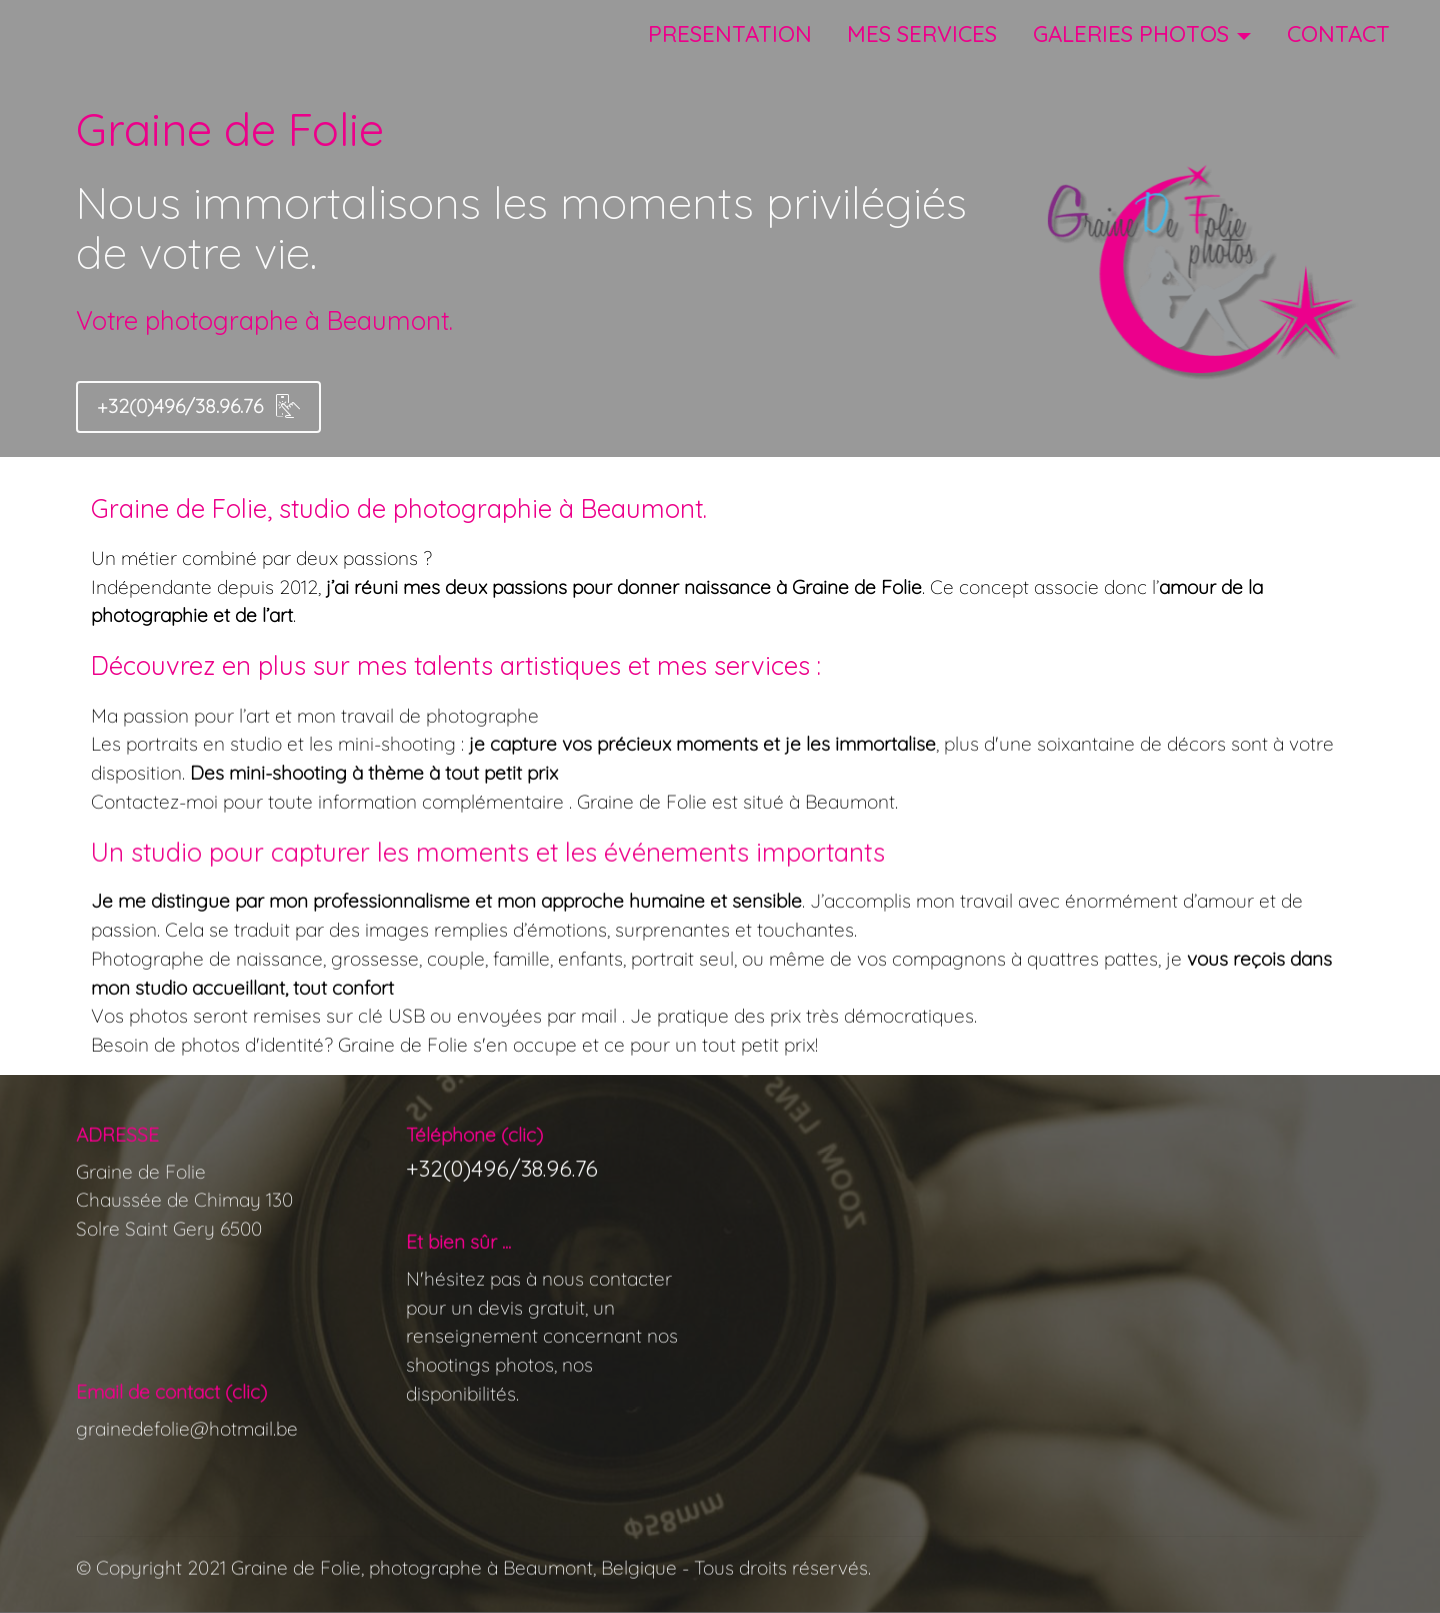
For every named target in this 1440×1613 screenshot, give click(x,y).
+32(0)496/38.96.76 (198, 406)
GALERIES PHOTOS (1131, 34)
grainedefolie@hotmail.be (187, 1492)
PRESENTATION (730, 34)
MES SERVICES (922, 34)
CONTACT (1338, 34)
